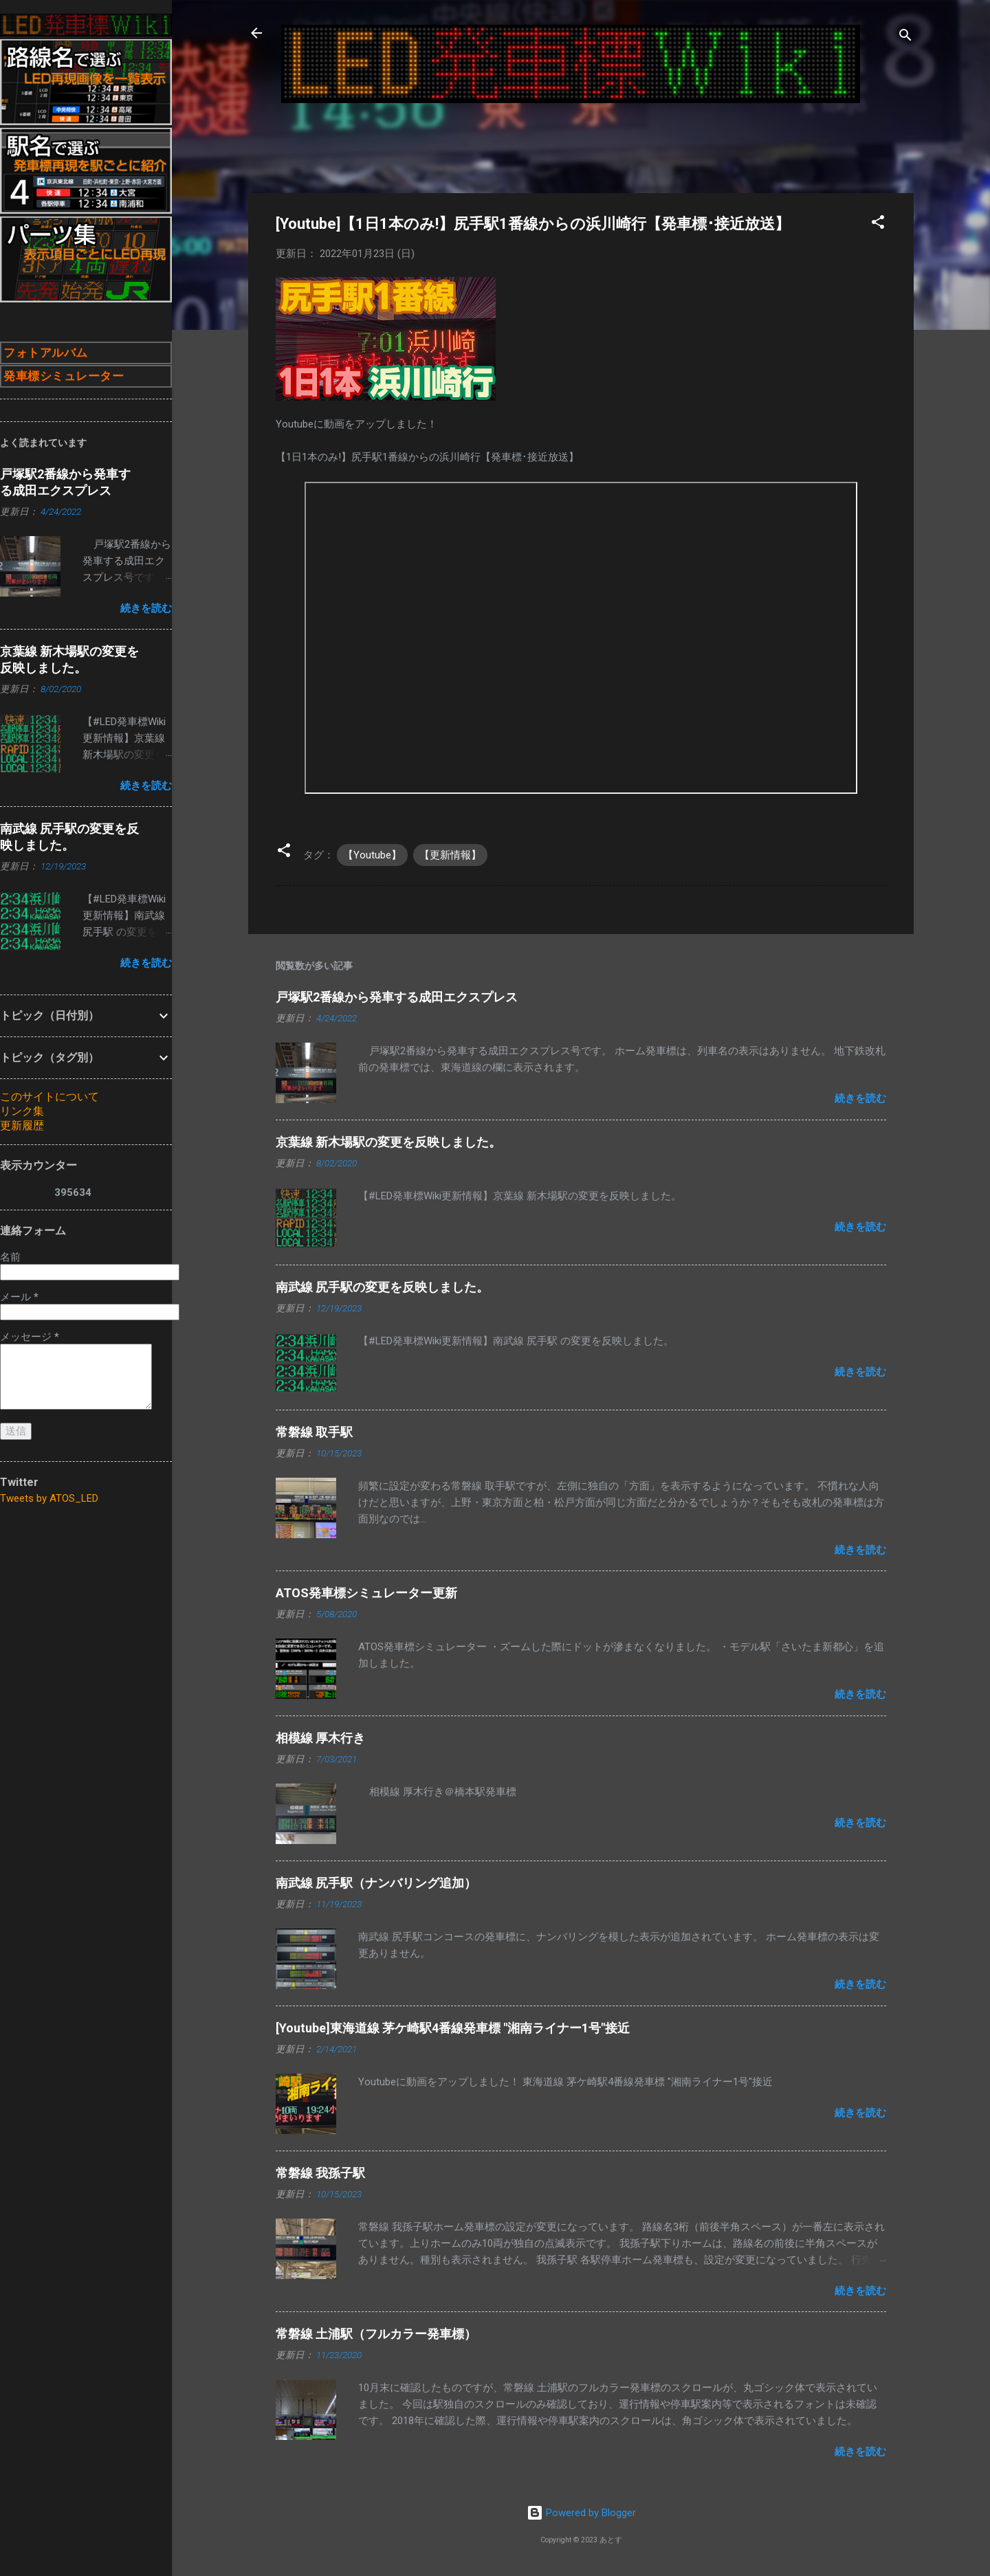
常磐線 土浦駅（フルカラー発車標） (376, 2334)
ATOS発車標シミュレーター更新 (366, 1593)
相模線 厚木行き (320, 1738)
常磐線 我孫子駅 (320, 2173)
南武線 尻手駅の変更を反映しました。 (382, 1287)
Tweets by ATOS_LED (49, 1498)
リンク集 (22, 1111)
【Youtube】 (372, 855)
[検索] (905, 37)
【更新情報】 (450, 855)
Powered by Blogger (581, 2513)
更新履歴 (22, 1125)
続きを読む (860, 1098)
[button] (878, 224)
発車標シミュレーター (63, 376)
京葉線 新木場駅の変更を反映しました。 (388, 1142)
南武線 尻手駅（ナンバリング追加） (376, 1883)
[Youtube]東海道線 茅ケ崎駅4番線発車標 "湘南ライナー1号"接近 (453, 2028)
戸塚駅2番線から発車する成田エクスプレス (397, 997)
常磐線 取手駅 (314, 1432)
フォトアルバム (45, 352)
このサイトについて (49, 1096)
